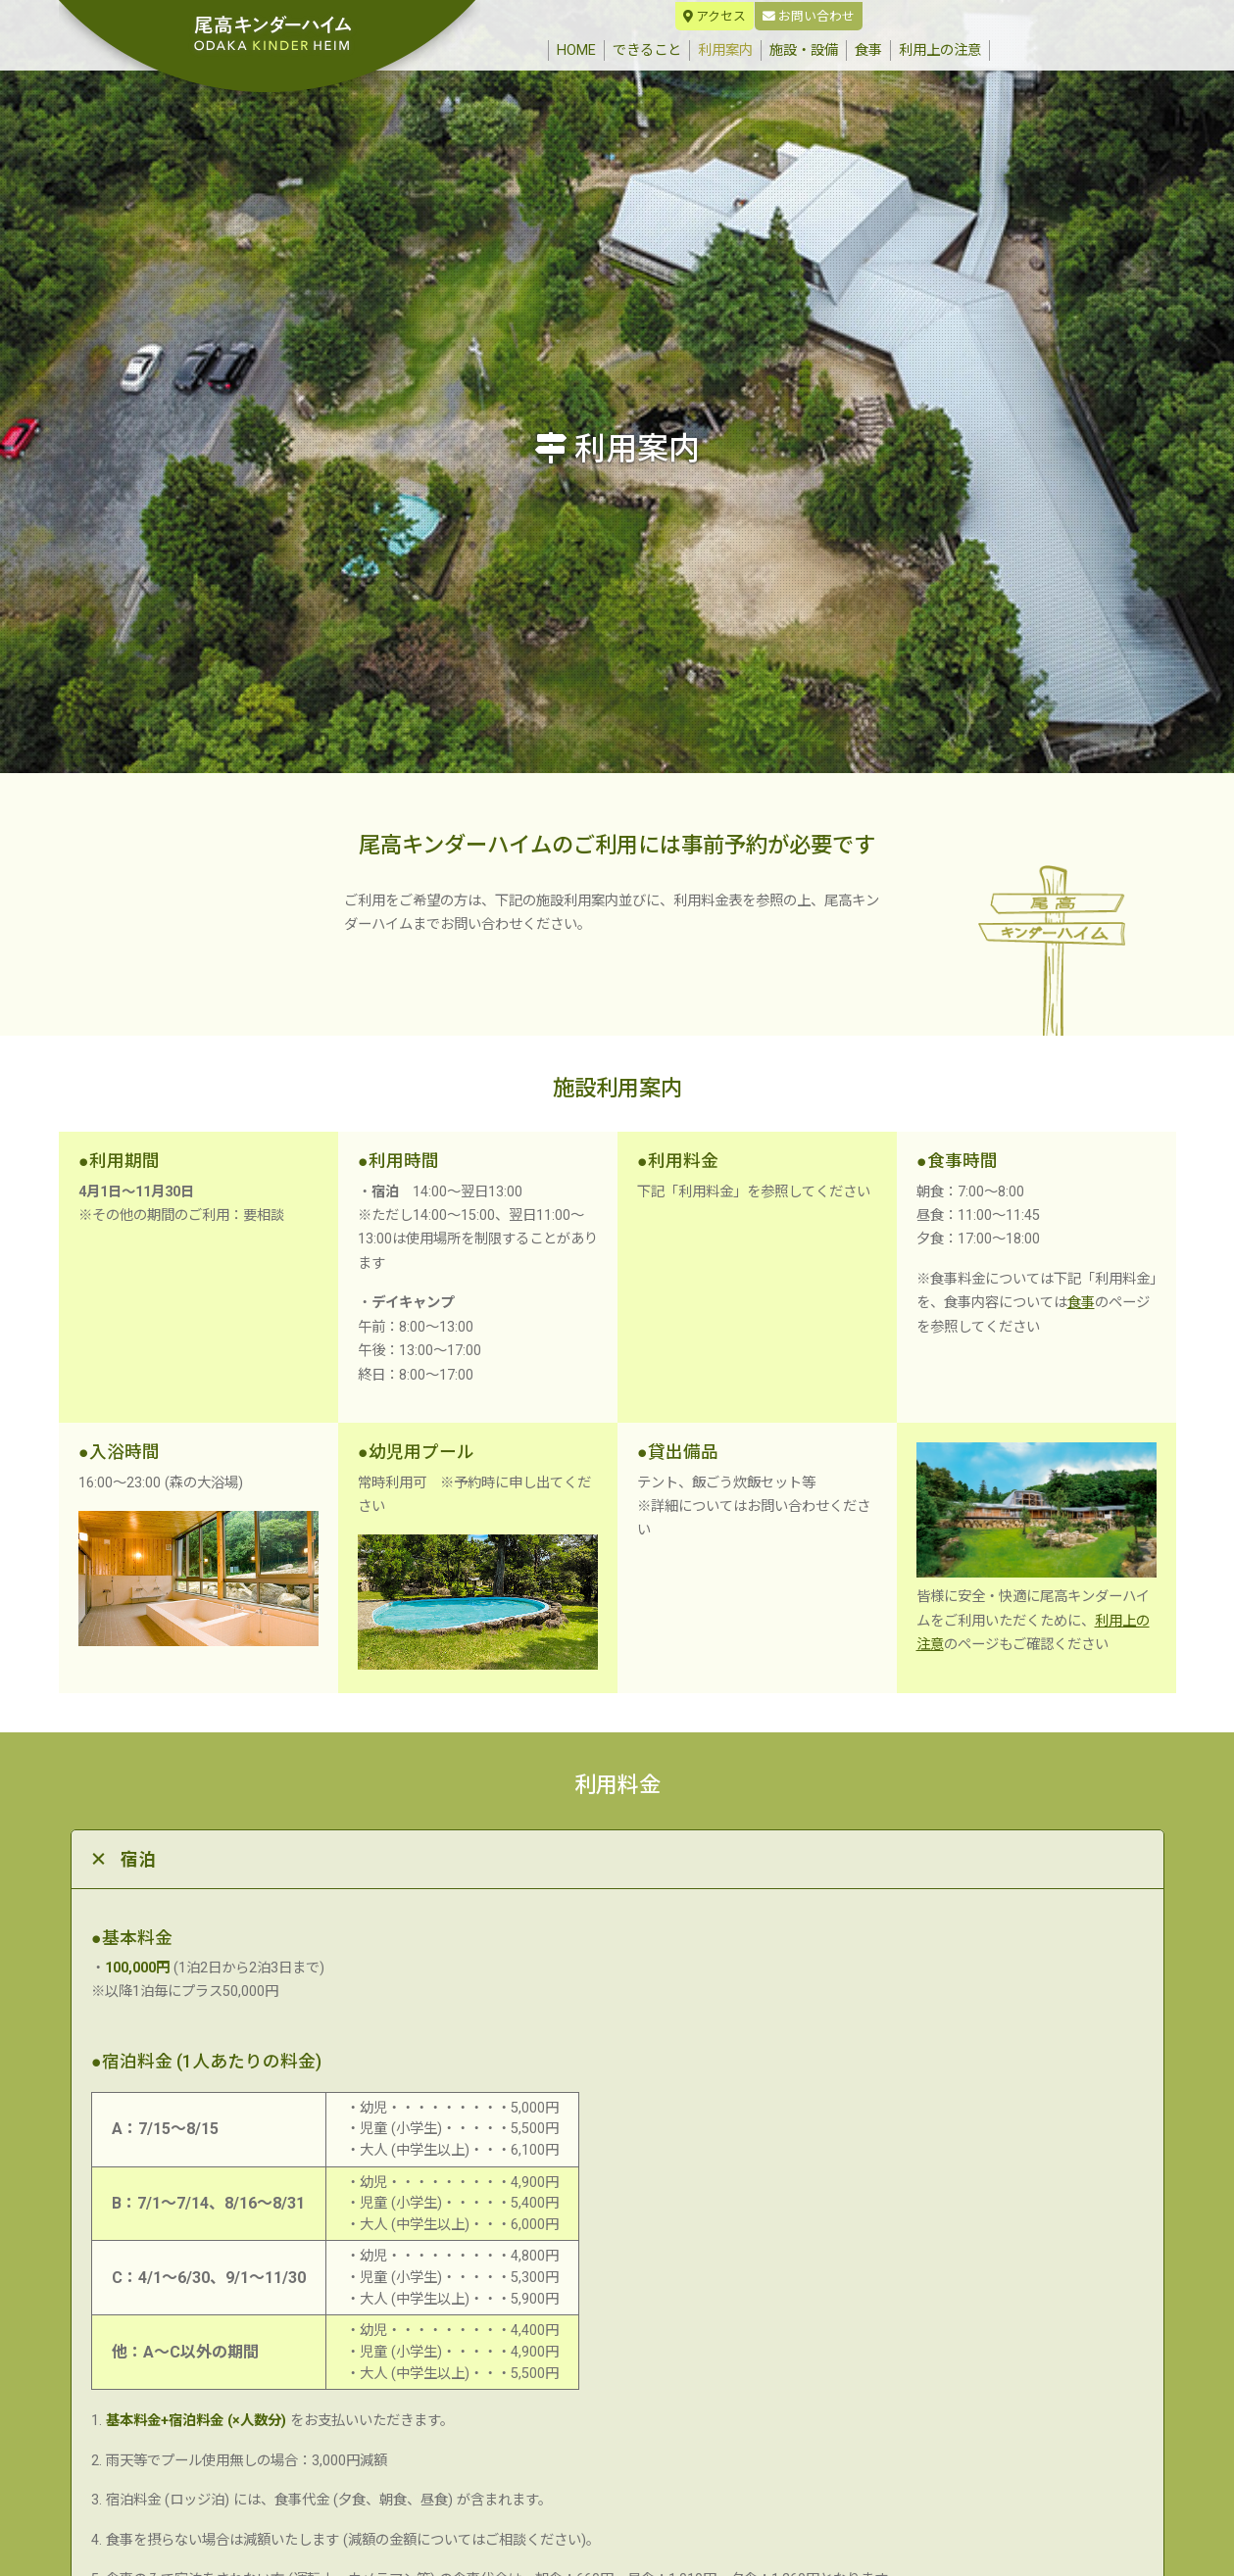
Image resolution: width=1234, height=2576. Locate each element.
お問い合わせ (809, 16)
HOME (580, 49)
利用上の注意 (940, 50)
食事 (868, 50)
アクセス (714, 16)
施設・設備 (803, 50)
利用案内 (725, 50)
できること (647, 50)
